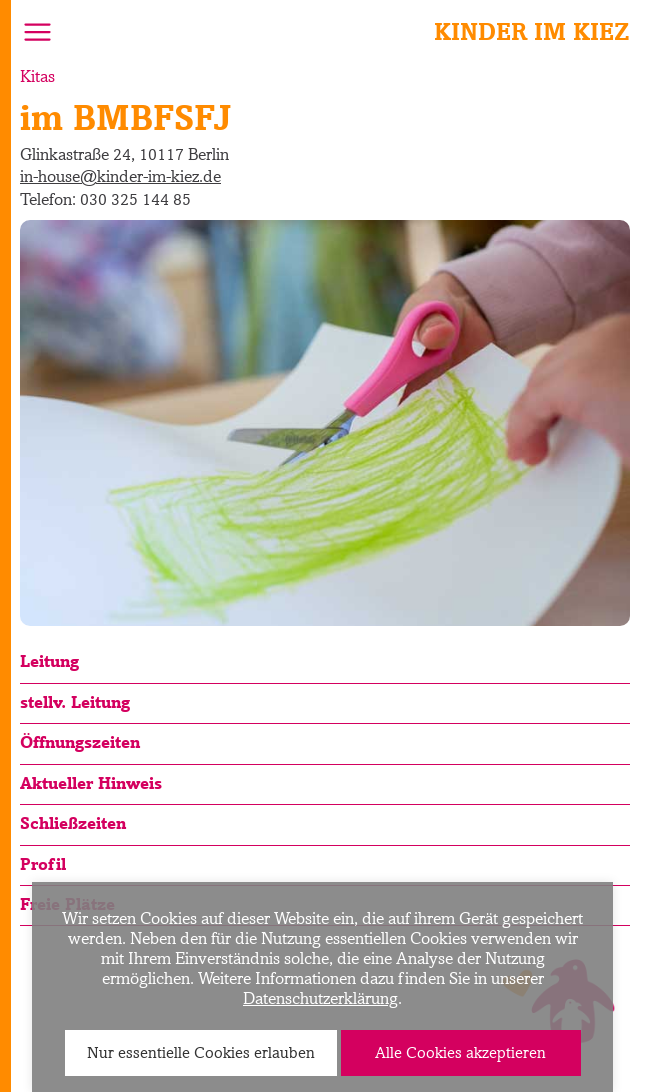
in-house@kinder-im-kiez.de (120, 176)
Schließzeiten (73, 823)
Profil (43, 864)
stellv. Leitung (75, 702)
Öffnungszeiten (80, 742)
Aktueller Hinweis (91, 783)
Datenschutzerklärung (320, 998)
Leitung (49, 661)
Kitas (37, 76)
